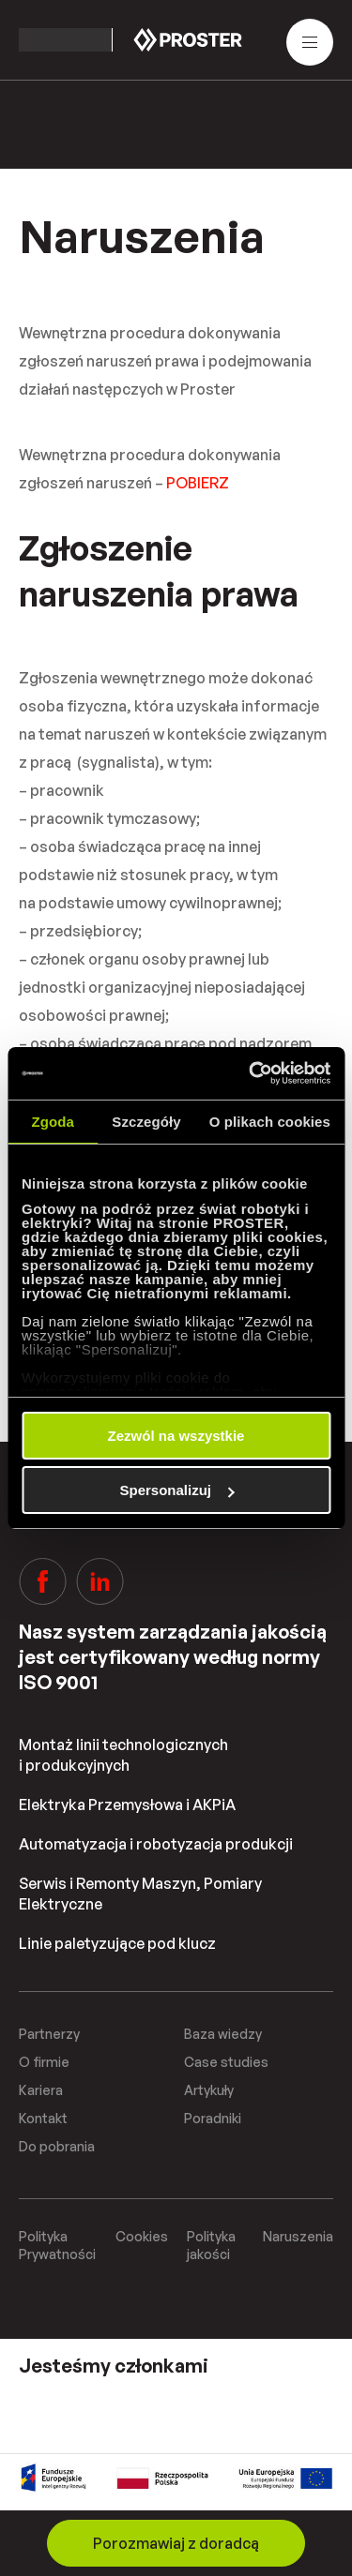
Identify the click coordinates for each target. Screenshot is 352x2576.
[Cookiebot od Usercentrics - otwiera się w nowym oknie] (250, 1073)
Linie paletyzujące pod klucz (117, 1943)
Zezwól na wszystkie (176, 1436)
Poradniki (212, 2118)
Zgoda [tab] (52, 1122)
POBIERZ (197, 482)
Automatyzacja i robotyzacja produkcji (156, 1844)
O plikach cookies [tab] (269, 1122)
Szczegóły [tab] (146, 1122)
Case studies (226, 2062)
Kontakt (43, 2118)
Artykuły (209, 2090)
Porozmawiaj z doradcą (176, 2543)
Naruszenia (298, 2236)
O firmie (44, 2062)
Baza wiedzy (223, 2034)
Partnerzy (49, 2034)
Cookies (141, 2236)
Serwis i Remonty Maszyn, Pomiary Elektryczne (140, 1893)
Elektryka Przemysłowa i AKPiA (127, 1804)
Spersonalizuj (176, 1490)
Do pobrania (57, 2146)
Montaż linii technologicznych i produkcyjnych (123, 1755)
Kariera (41, 2090)
